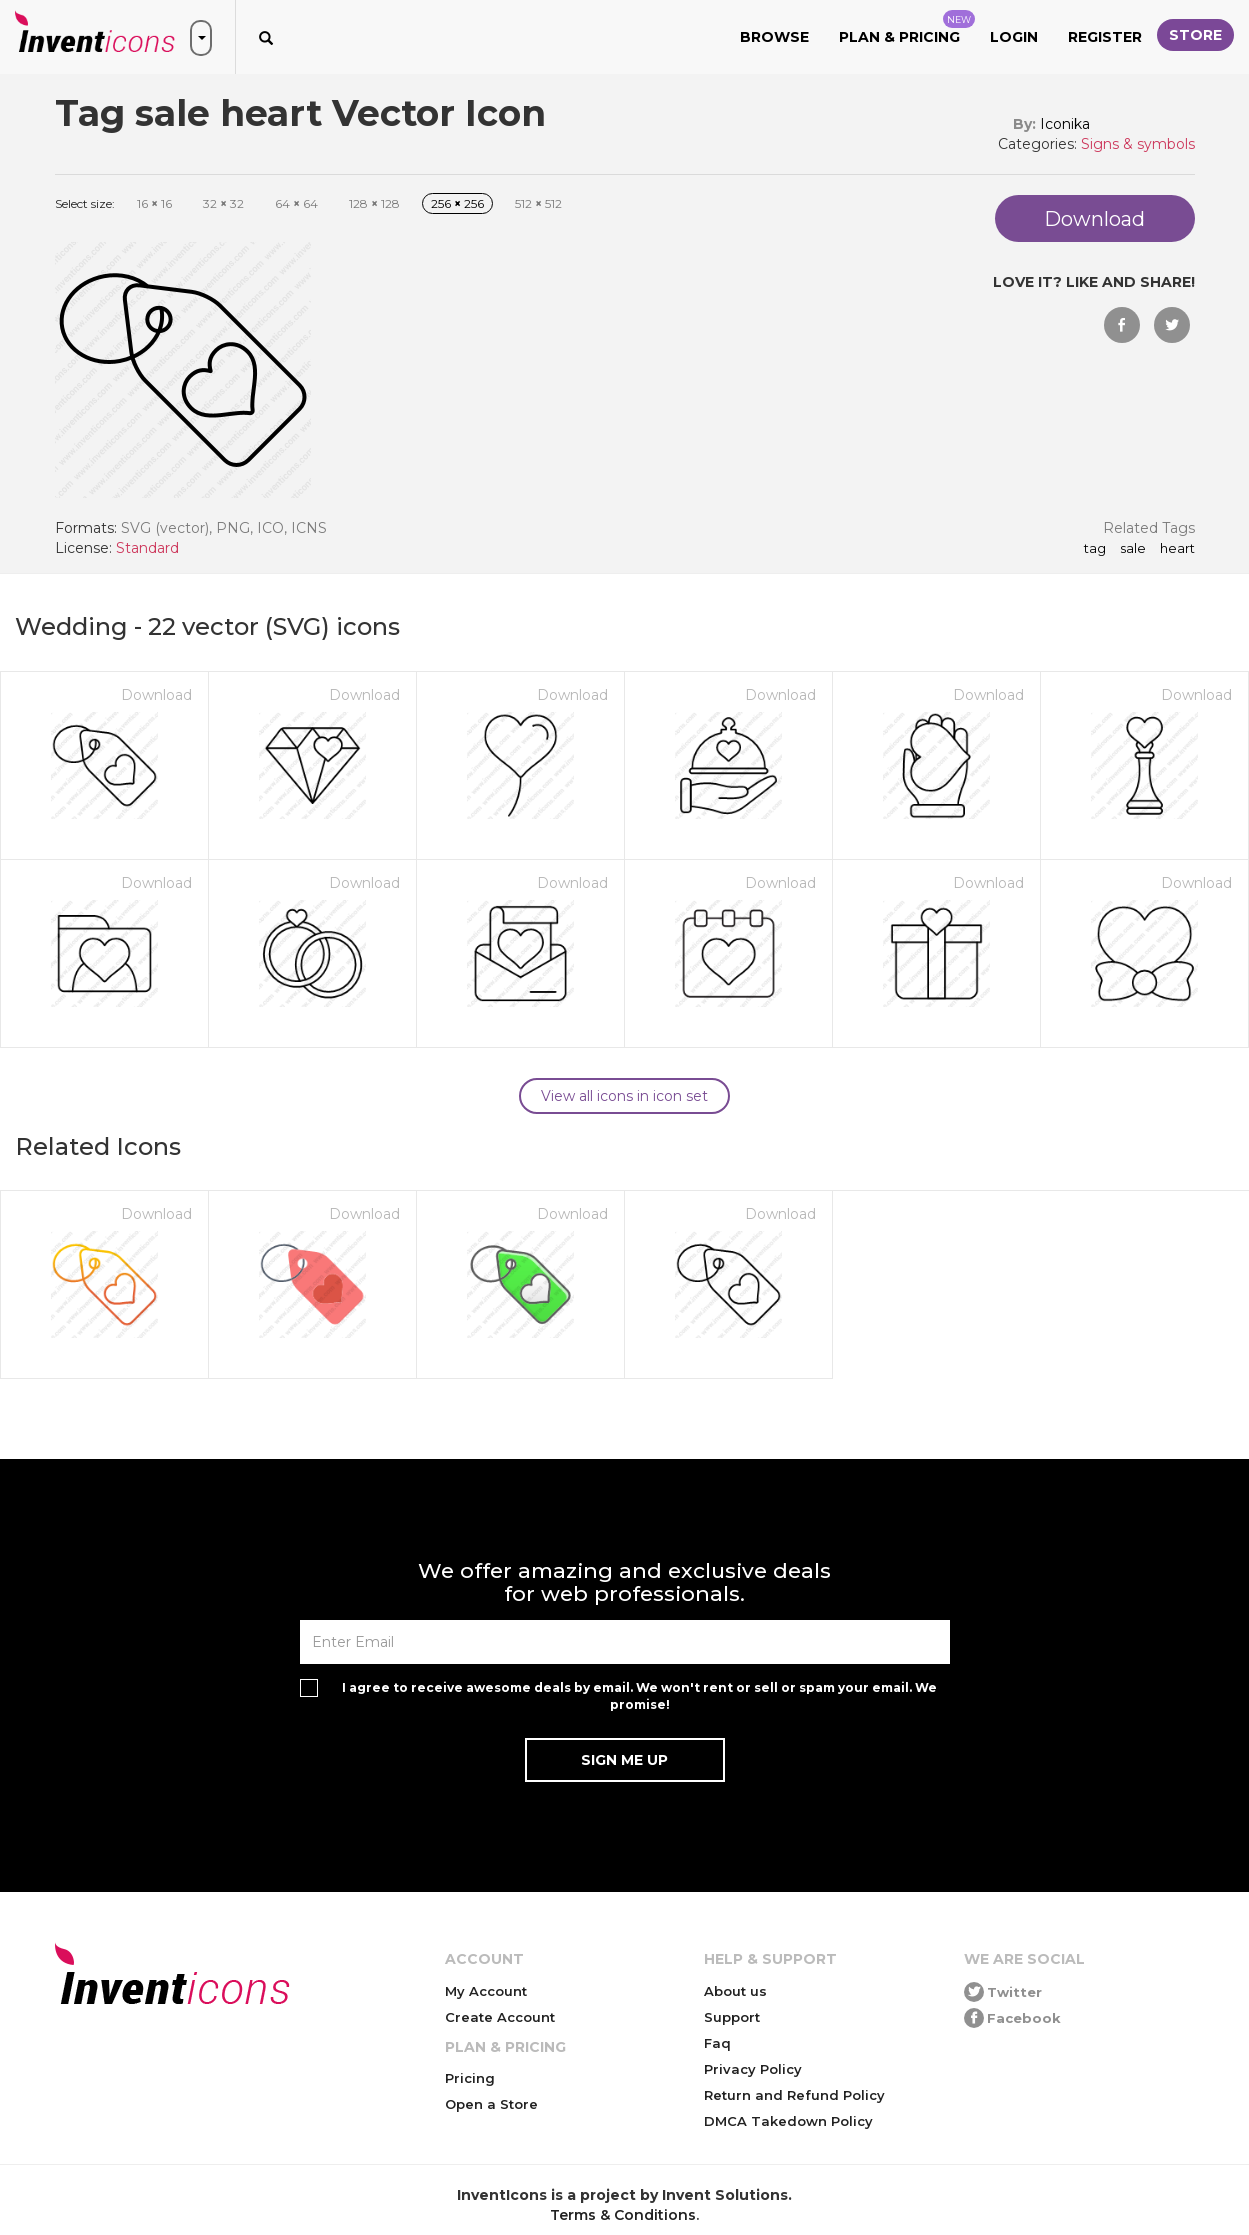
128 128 (374, 203)
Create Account (500, 2017)
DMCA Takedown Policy (788, 2121)
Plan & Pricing (907, 28)
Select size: (85, 203)
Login (1014, 37)
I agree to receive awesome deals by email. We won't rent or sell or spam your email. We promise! (639, 1696)
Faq (717, 2043)
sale (1133, 549)
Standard (147, 548)
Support (732, 2017)
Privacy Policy (753, 2069)
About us (735, 1991)
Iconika (1065, 124)
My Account (486, 1991)
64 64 (296, 203)
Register (1105, 37)
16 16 (154, 203)
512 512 (538, 203)
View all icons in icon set (624, 1096)
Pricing (470, 2078)
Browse (774, 37)
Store (1195, 35)
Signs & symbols (1138, 144)
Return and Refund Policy (794, 2095)
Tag (1095, 549)
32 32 (223, 203)
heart (1177, 549)
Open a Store (491, 2104)
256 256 (457, 203)
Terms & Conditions (623, 2215)
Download (156, 695)
